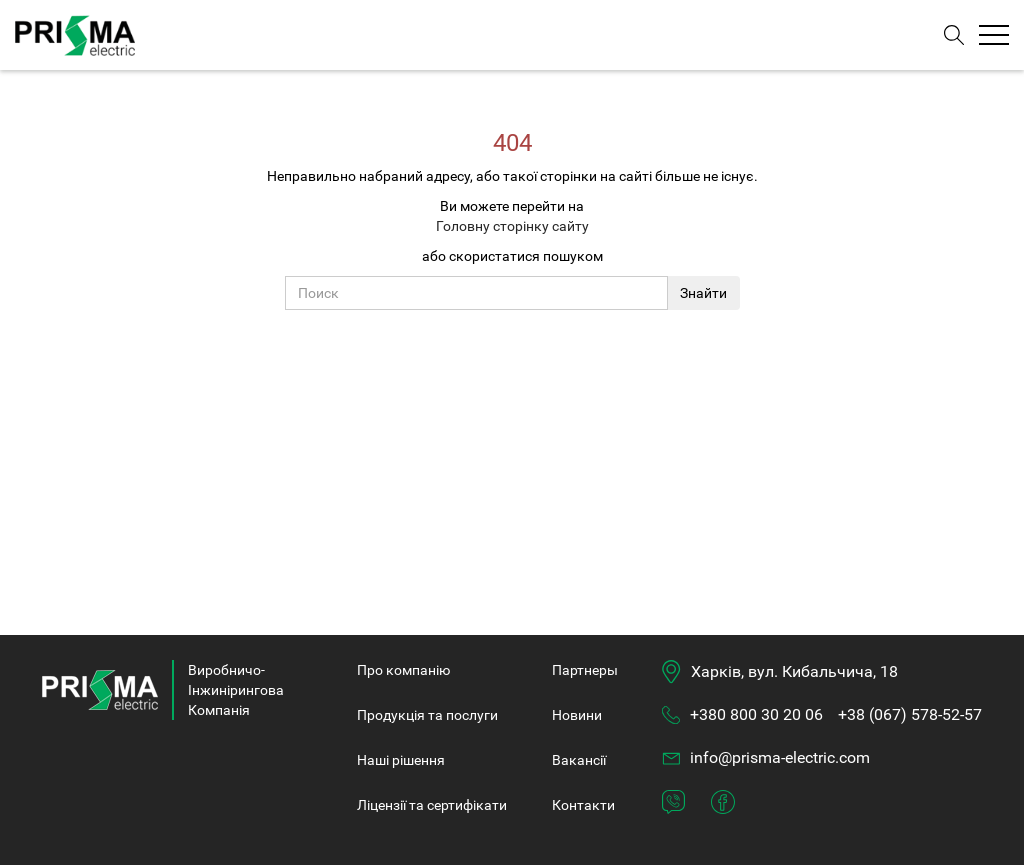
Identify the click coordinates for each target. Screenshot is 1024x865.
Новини (577, 715)
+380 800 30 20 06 (756, 714)
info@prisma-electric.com (780, 757)
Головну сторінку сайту (512, 226)
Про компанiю (403, 670)
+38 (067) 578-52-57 (910, 714)
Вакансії (579, 760)
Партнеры (585, 670)
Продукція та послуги (427, 715)
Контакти (583, 805)
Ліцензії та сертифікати (432, 805)
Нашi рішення (401, 760)
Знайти (703, 293)
